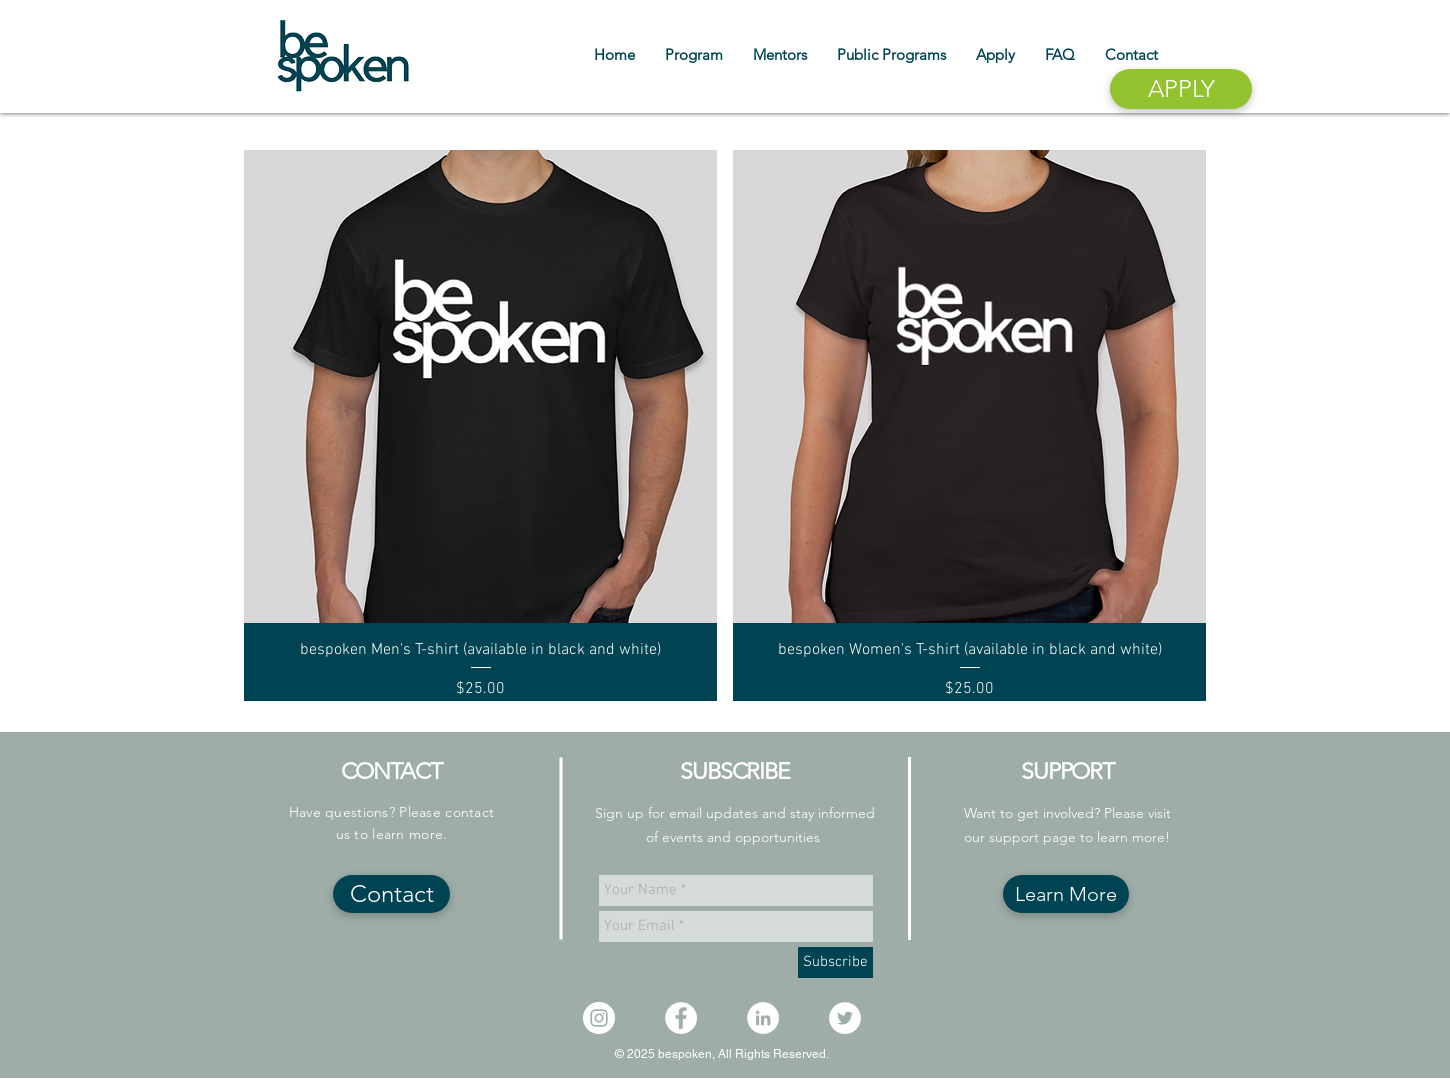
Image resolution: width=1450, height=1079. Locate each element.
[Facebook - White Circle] (681, 1018)
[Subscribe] (835, 962)
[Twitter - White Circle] (845, 1018)
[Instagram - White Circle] (599, 1018)
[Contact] (391, 894)
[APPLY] (1181, 89)
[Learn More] (1066, 894)
